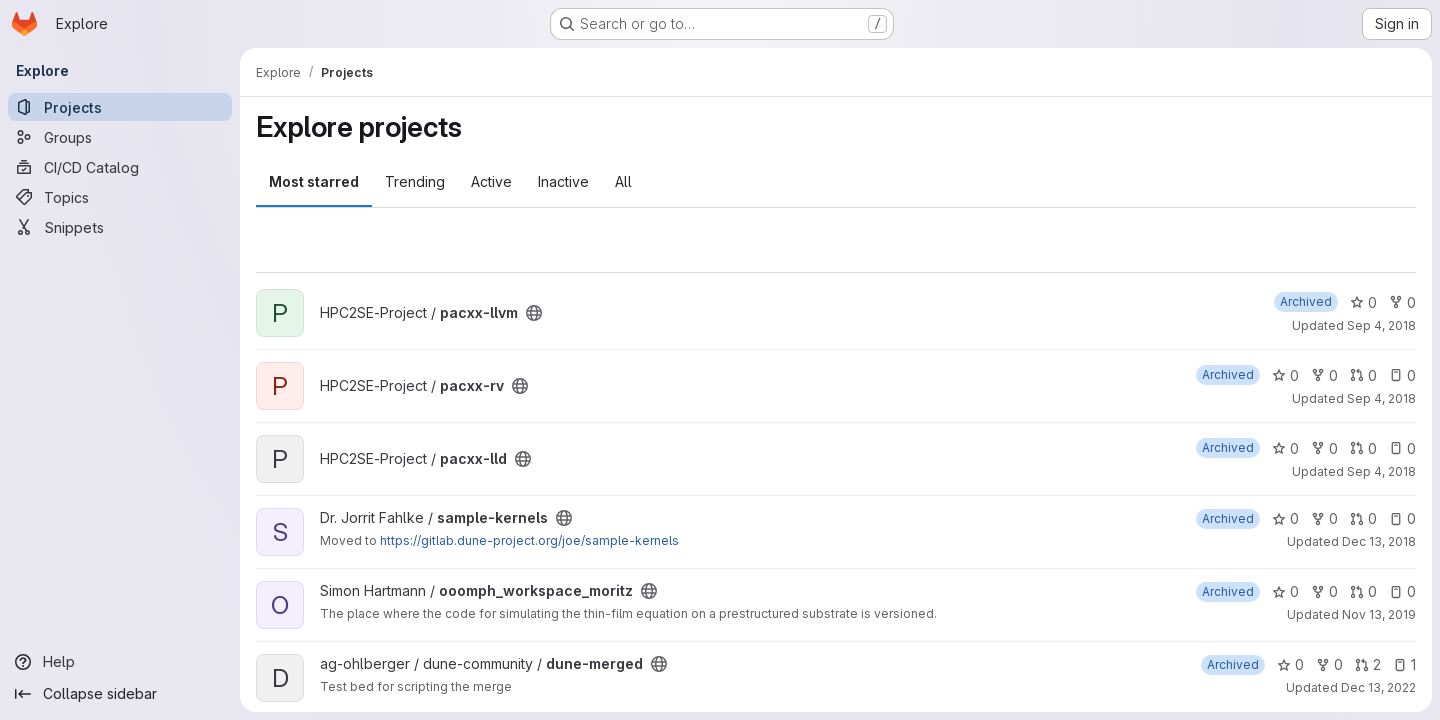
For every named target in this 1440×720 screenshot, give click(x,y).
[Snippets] (120, 227)
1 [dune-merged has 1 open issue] (1404, 664)
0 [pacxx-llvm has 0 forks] (1402, 302)
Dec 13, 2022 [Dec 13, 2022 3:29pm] (1378, 687)
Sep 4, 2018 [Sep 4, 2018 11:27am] (1381, 471)
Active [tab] (491, 181)
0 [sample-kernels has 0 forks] (1324, 518)
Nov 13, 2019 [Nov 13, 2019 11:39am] (1379, 614)
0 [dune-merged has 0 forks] (1329, 664)
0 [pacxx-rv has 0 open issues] (1402, 375)
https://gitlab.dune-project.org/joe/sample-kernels (529, 540)
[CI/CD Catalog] (120, 167)
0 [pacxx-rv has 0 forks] (1324, 375)
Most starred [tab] (314, 181)
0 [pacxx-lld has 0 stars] (1285, 448)
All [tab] (623, 181)
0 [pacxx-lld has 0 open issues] (1402, 448)
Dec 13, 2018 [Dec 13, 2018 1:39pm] (1379, 541)
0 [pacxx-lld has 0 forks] (1324, 448)
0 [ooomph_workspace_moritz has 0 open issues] (1402, 591)
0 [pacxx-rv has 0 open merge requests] (1363, 375)
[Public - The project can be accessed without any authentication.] (534, 313)
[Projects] (120, 107)
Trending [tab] (415, 181)
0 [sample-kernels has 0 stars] (1285, 518)
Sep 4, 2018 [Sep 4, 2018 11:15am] (1381, 325)
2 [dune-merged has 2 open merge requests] (1368, 664)
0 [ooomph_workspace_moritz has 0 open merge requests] (1363, 591)
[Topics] (120, 197)
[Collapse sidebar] (120, 694)
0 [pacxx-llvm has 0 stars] (1363, 302)
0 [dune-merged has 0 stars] (1290, 664)
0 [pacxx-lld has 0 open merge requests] (1363, 448)
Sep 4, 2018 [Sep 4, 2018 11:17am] (1381, 398)
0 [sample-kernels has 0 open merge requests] (1363, 518)
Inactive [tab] (563, 181)
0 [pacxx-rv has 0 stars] (1285, 375)
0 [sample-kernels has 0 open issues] (1402, 518)
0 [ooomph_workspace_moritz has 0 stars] (1285, 591)
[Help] (120, 662)
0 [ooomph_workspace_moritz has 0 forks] (1324, 591)
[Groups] (120, 137)
